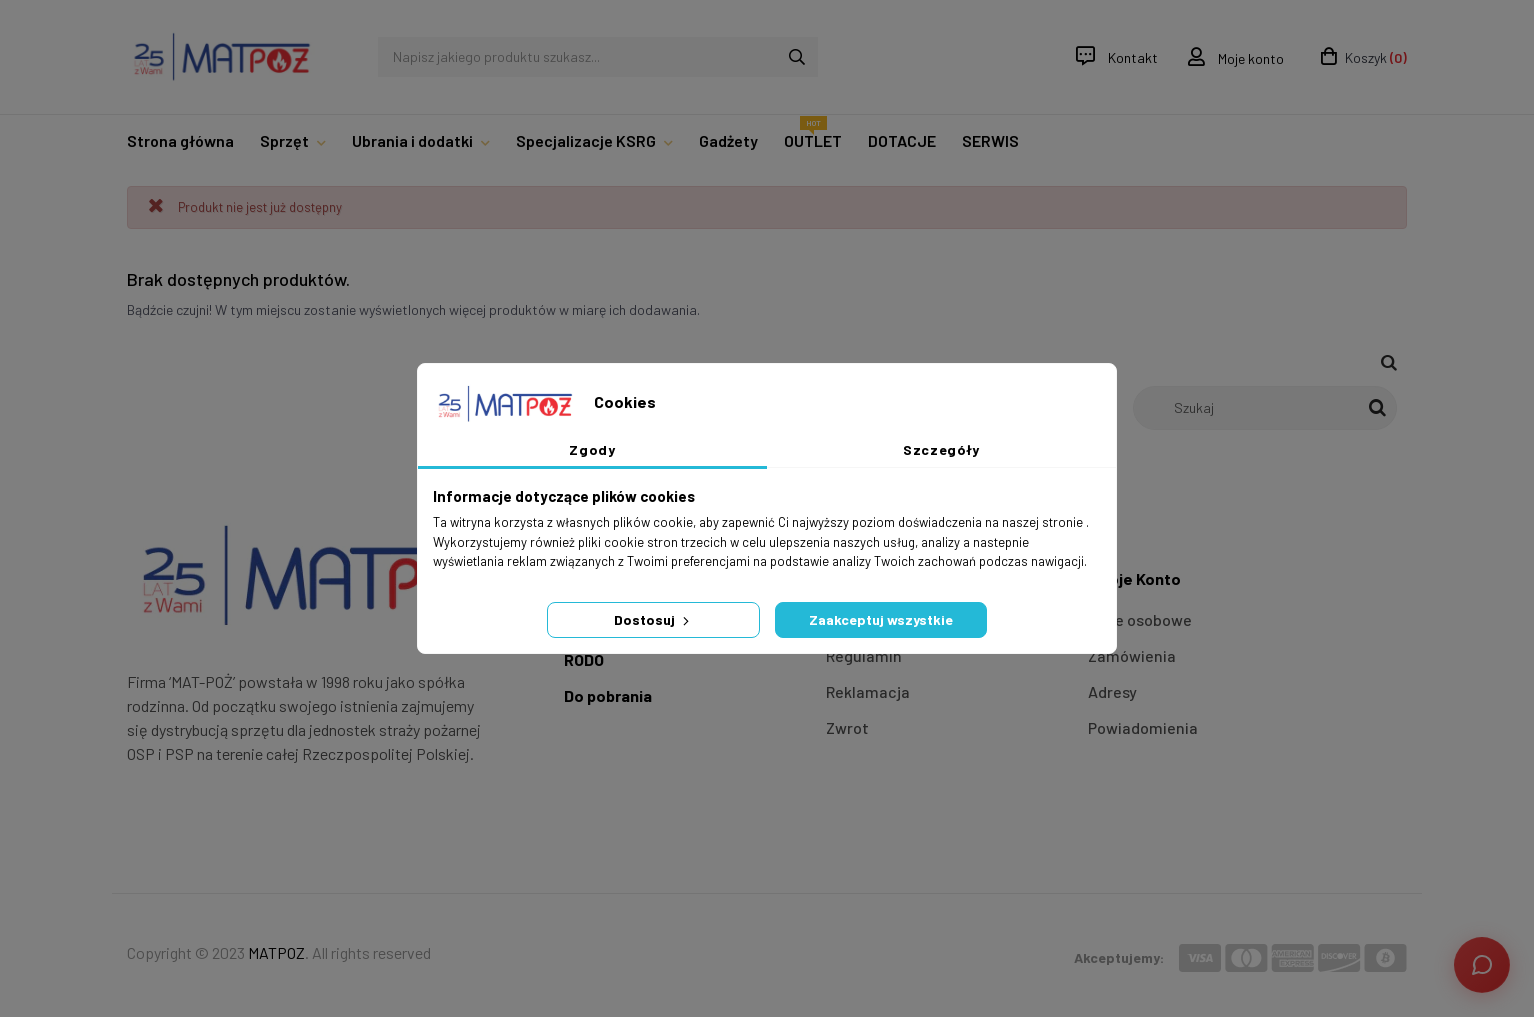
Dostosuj (653, 619)
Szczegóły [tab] (941, 449)
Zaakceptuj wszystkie (881, 619)
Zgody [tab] (592, 449)
